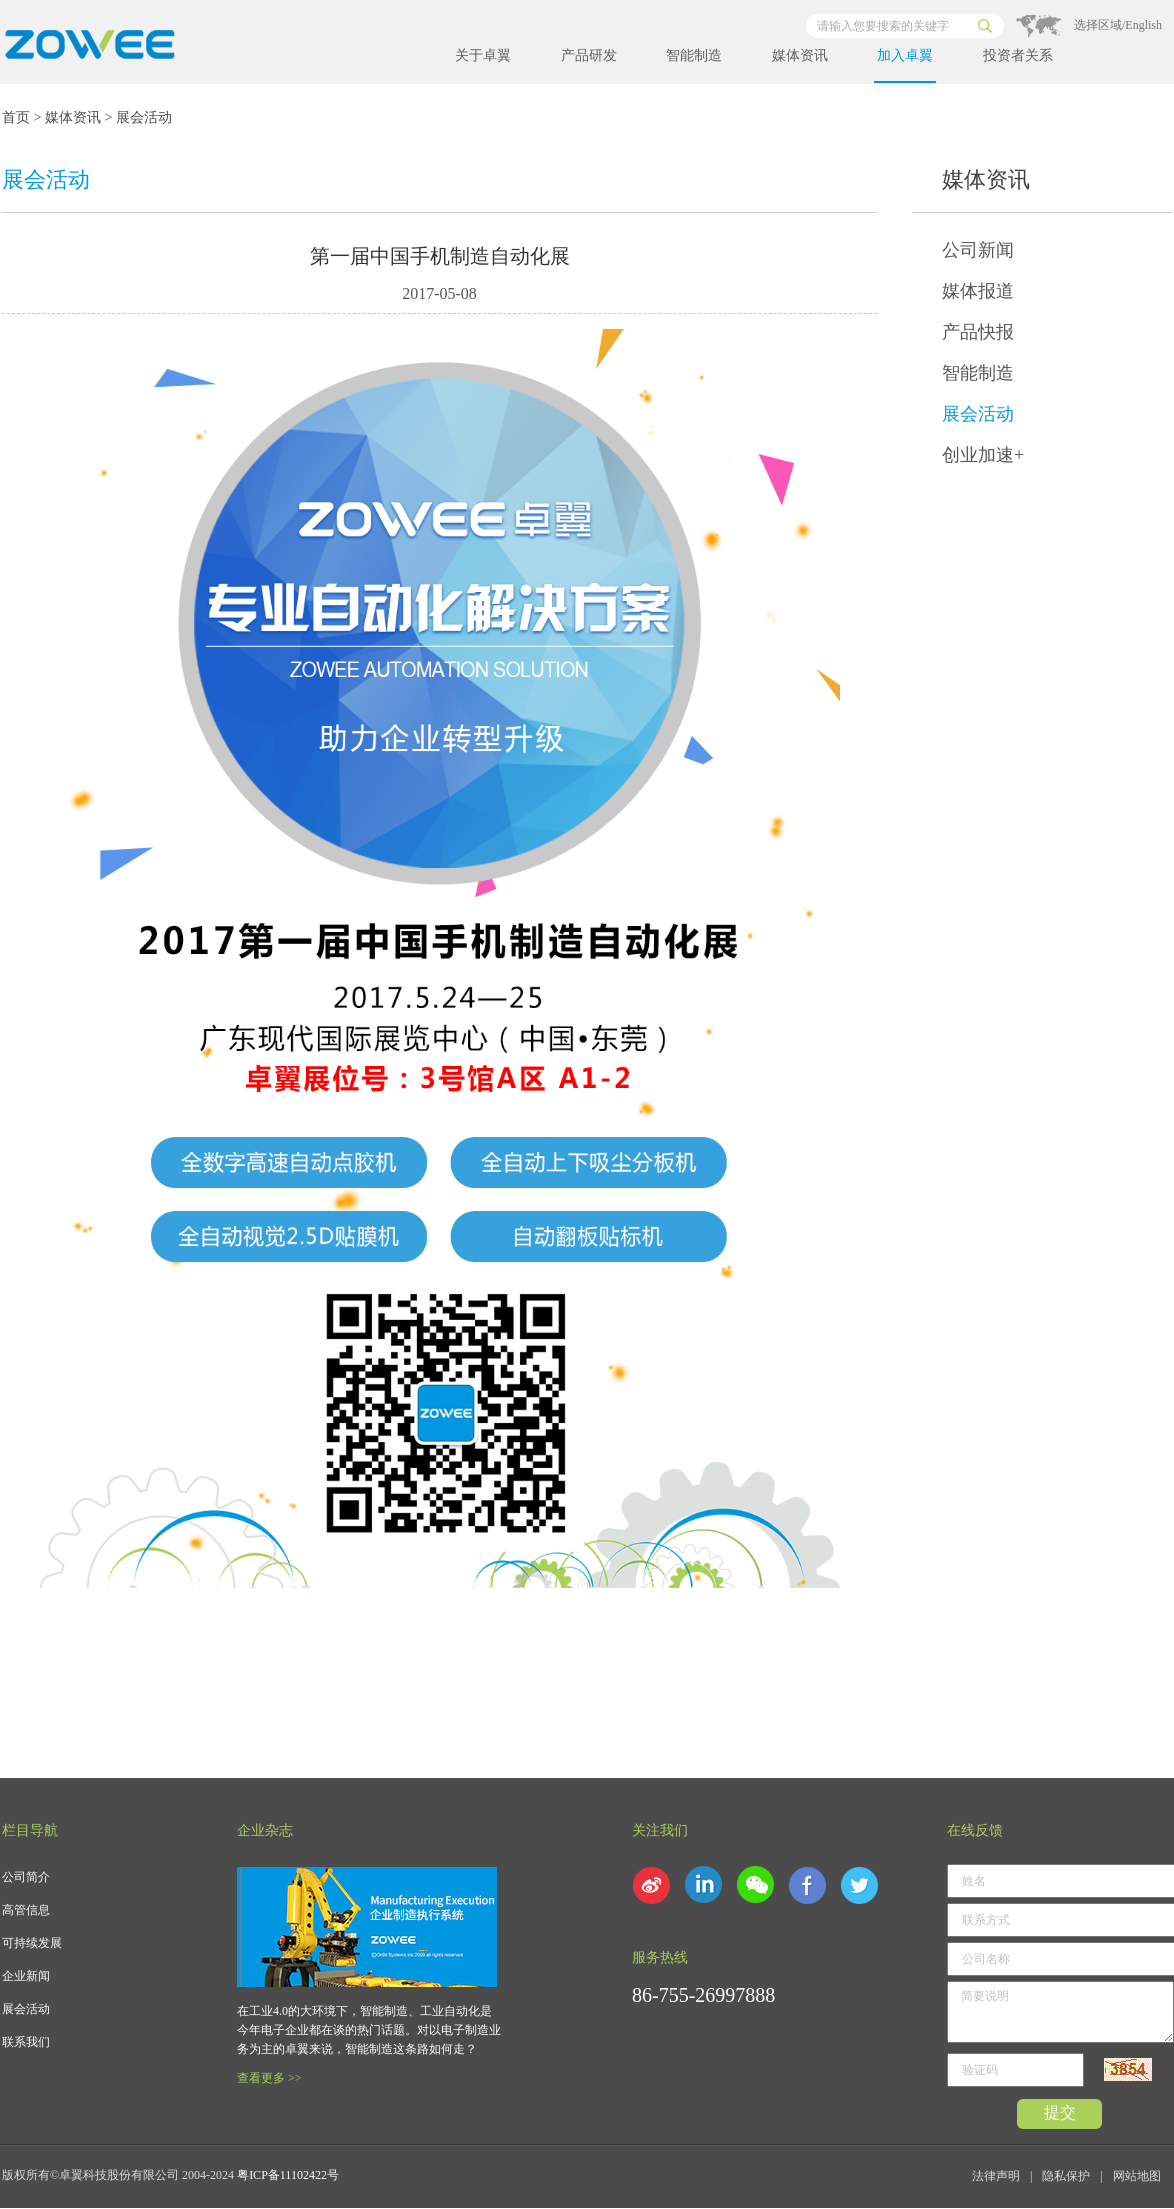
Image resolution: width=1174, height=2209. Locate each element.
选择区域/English (1118, 25)
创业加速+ (983, 455)
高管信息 (26, 1910)
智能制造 (694, 55)
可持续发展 (32, 1943)
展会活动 (978, 414)
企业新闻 (26, 1976)
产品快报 (978, 332)
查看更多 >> (269, 2078)
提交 (1060, 2112)
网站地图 (1137, 2176)
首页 (16, 117)
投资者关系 (1018, 55)
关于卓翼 (483, 55)
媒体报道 (978, 291)
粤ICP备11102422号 (288, 2175)
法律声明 (996, 2176)
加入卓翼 (905, 55)
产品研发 (589, 55)
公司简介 (26, 1877)
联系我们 (26, 2042)
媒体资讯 (800, 55)
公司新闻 (978, 250)
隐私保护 (1066, 2176)
